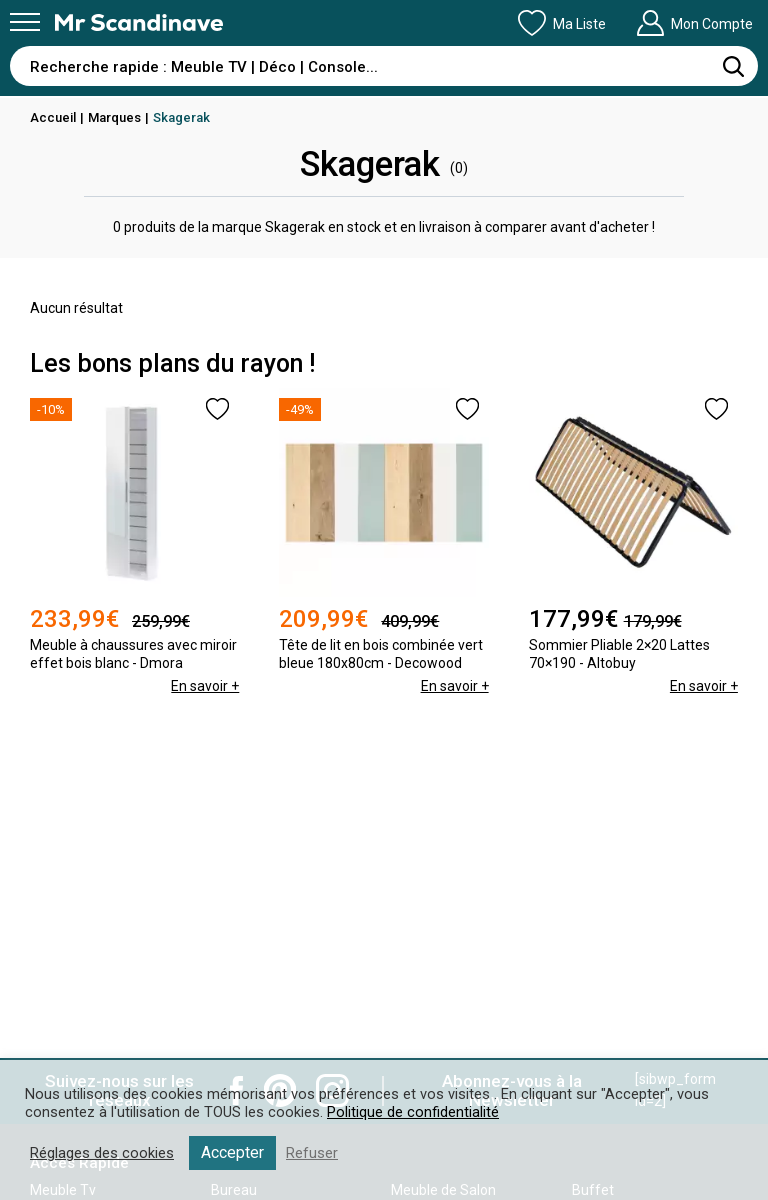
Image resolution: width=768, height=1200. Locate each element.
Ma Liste (562, 23)
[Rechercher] (733, 66)
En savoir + (205, 686)
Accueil (53, 117)
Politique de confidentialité (413, 1112)
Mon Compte (694, 23)
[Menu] (25, 22)
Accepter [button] (232, 1152)
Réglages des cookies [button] (102, 1153)
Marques (114, 117)
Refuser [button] (312, 1153)
